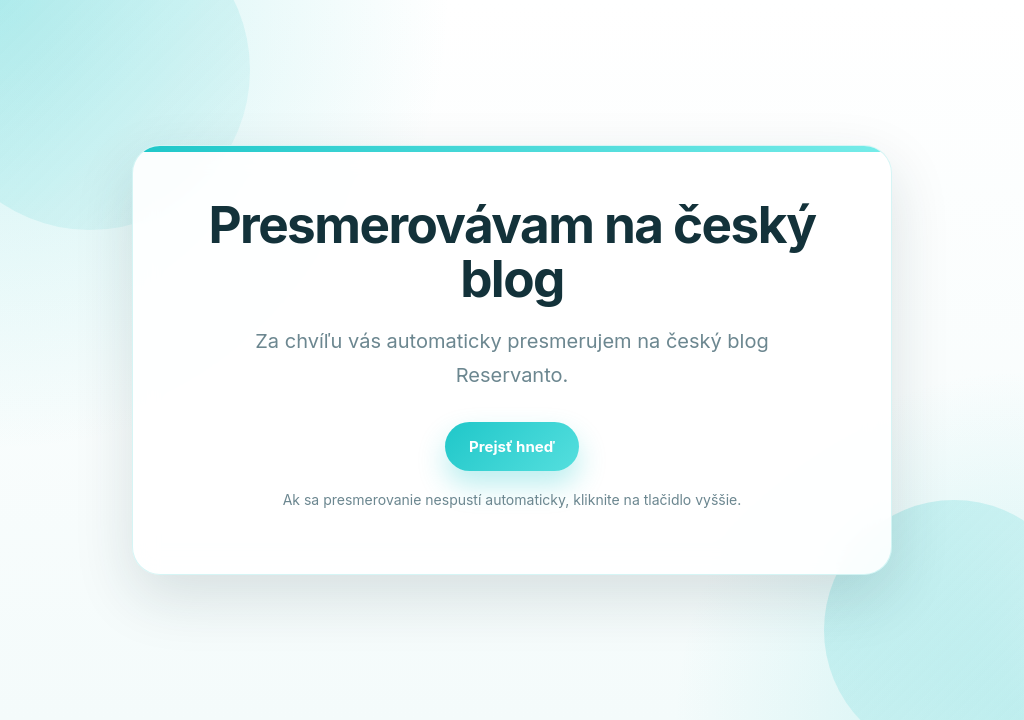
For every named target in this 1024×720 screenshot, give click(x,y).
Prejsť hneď (512, 446)
